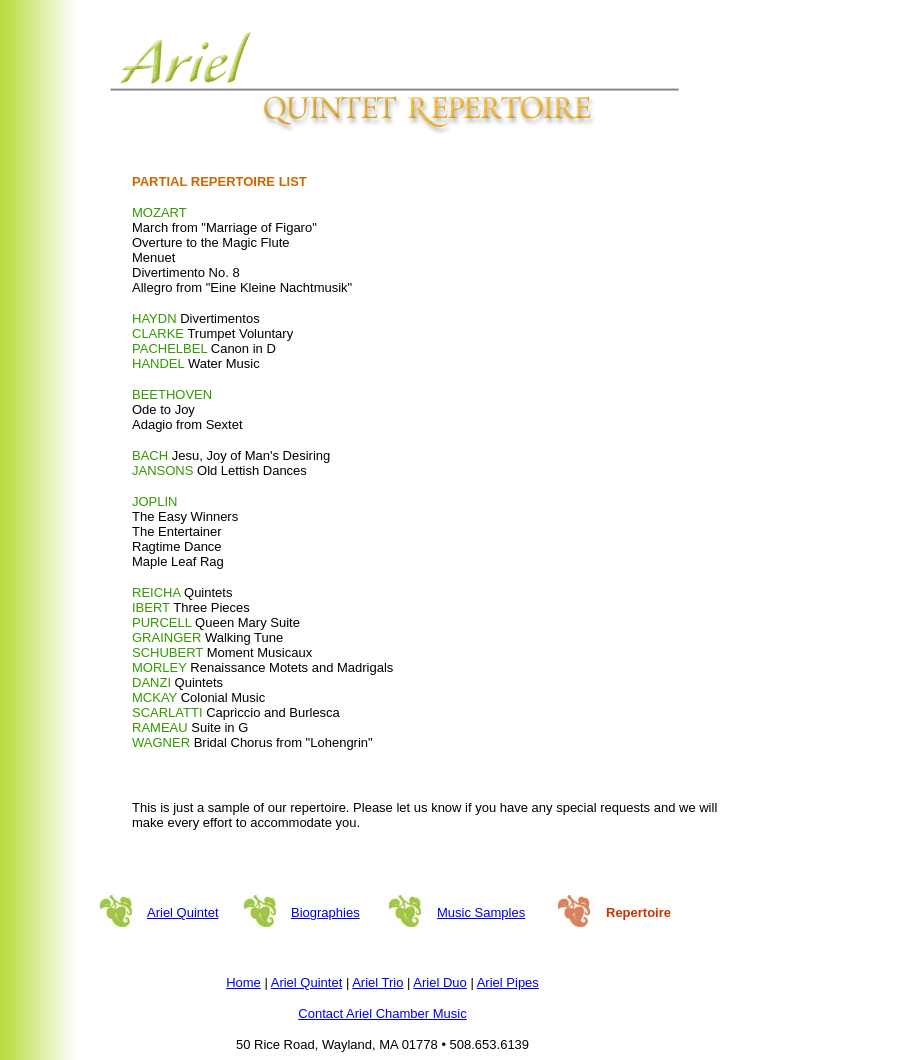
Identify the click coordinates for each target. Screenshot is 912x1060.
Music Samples (481, 912)
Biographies (325, 912)
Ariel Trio (377, 982)
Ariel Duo (439, 982)
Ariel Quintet (183, 912)
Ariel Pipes (508, 982)
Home (243, 982)
